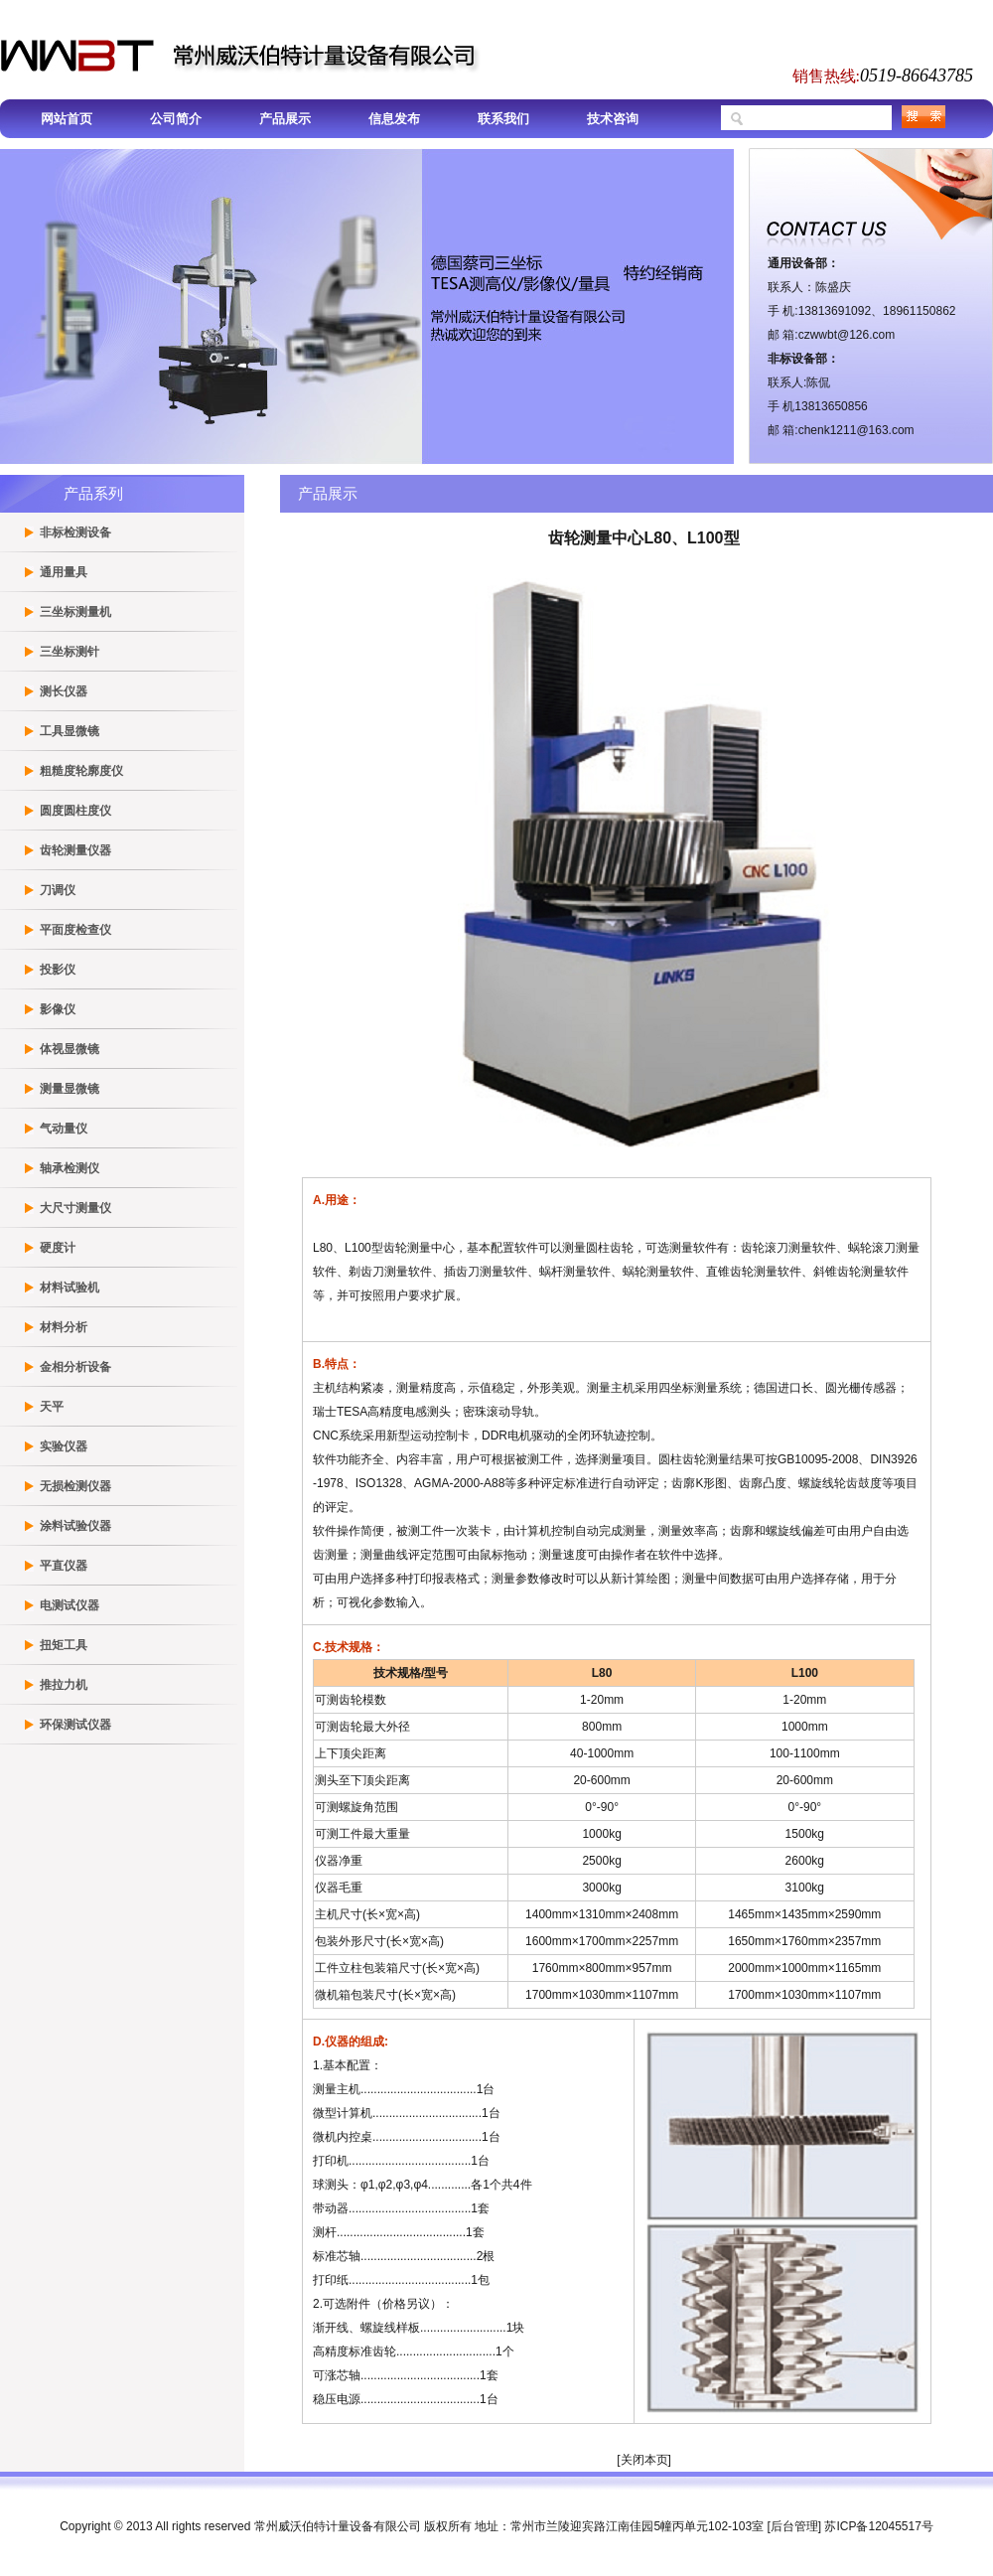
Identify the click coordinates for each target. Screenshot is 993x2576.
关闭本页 (644, 2460)
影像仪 (57, 1009)
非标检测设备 (75, 532)
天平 (52, 1407)
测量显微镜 (69, 1089)
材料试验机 (69, 1287)
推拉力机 (63, 1685)
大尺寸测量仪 (75, 1208)
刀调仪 (57, 890)
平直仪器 (63, 1566)
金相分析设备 (75, 1367)
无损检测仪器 (75, 1486)
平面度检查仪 (75, 930)
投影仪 (57, 970)
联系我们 (503, 118)
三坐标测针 (69, 652)
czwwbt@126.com (847, 335)
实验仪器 (63, 1446)
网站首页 (66, 118)
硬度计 (57, 1248)
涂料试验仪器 (75, 1526)
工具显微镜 (69, 731)
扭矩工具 (63, 1645)
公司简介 (176, 118)
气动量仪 (63, 1129)
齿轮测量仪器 (75, 850)
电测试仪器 (69, 1605)
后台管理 (794, 2526)
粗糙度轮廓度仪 (81, 771)
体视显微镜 (69, 1049)
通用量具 (63, 572)
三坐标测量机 (75, 612)
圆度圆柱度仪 (75, 811)
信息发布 (394, 118)
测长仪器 (63, 691)
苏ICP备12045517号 (878, 2526)
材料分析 (63, 1327)
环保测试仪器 (75, 1725)
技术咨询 (612, 118)
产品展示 (285, 118)
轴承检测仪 (69, 1168)
